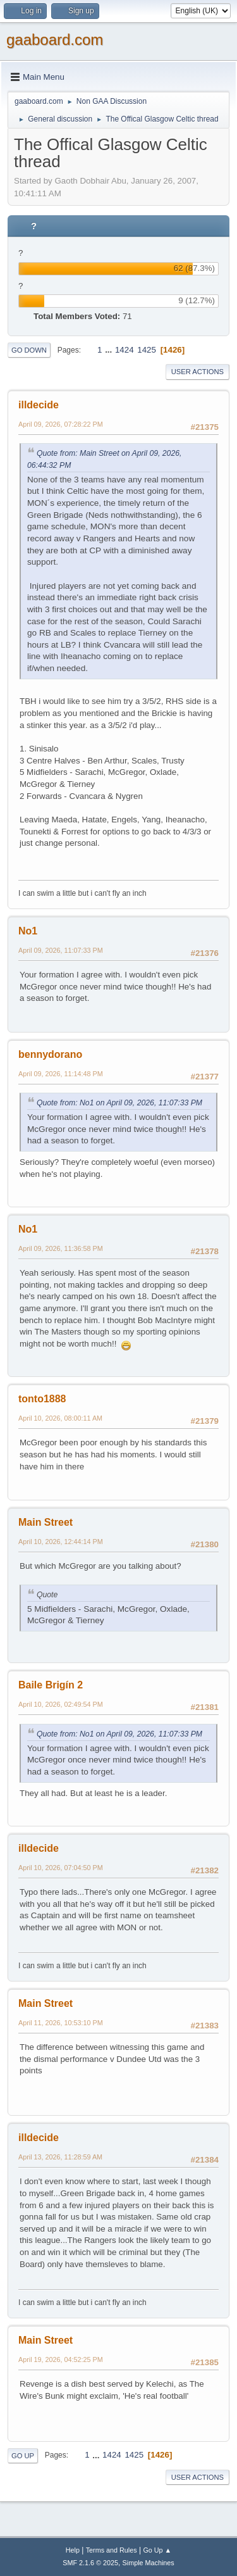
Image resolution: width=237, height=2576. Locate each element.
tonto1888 (42, 1398)
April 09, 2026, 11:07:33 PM (60, 950)
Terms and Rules (111, 2550)
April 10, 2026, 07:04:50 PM (60, 1867)
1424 (124, 350)
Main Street (45, 1522)
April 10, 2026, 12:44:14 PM (60, 1541)
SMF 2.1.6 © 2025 (90, 2563)
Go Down (29, 350)
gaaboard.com (54, 39)
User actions (197, 371)
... (109, 350)
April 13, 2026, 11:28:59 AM (60, 2157)
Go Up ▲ (157, 2550)
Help (73, 2550)
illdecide (38, 404)
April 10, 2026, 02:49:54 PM (60, 1704)
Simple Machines (148, 2563)
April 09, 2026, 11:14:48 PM (60, 1074)
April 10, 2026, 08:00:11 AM (60, 1418)
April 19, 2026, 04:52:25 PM (60, 2359)
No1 (27, 931)
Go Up (22, 2456)
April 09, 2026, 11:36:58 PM (60, 1248)
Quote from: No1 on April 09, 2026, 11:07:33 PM (119, 1102)
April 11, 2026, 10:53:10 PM (60, 2022)
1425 (146, 350)
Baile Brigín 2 (50, 1685)
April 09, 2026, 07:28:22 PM (60, 424)
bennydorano (50, 1054)
